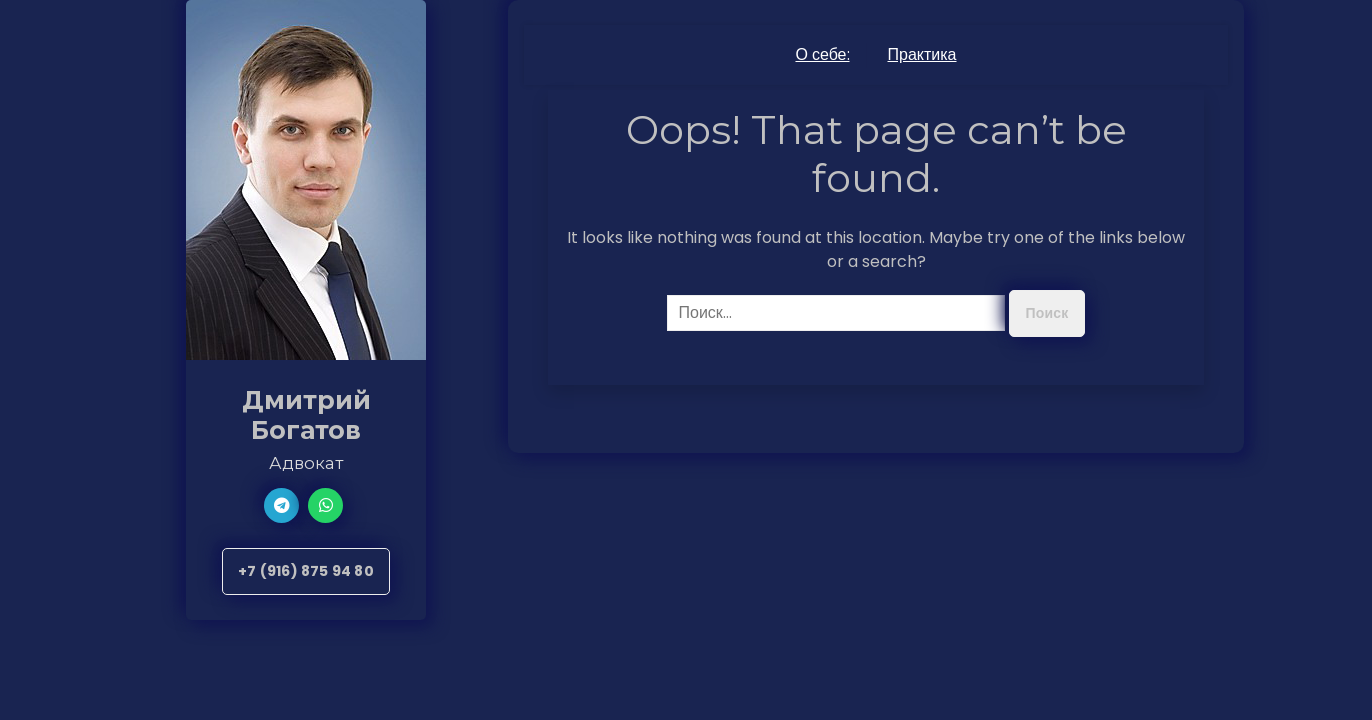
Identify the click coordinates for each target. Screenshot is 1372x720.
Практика (922, 54)
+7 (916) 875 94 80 (306, 571)
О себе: (822, 54)
